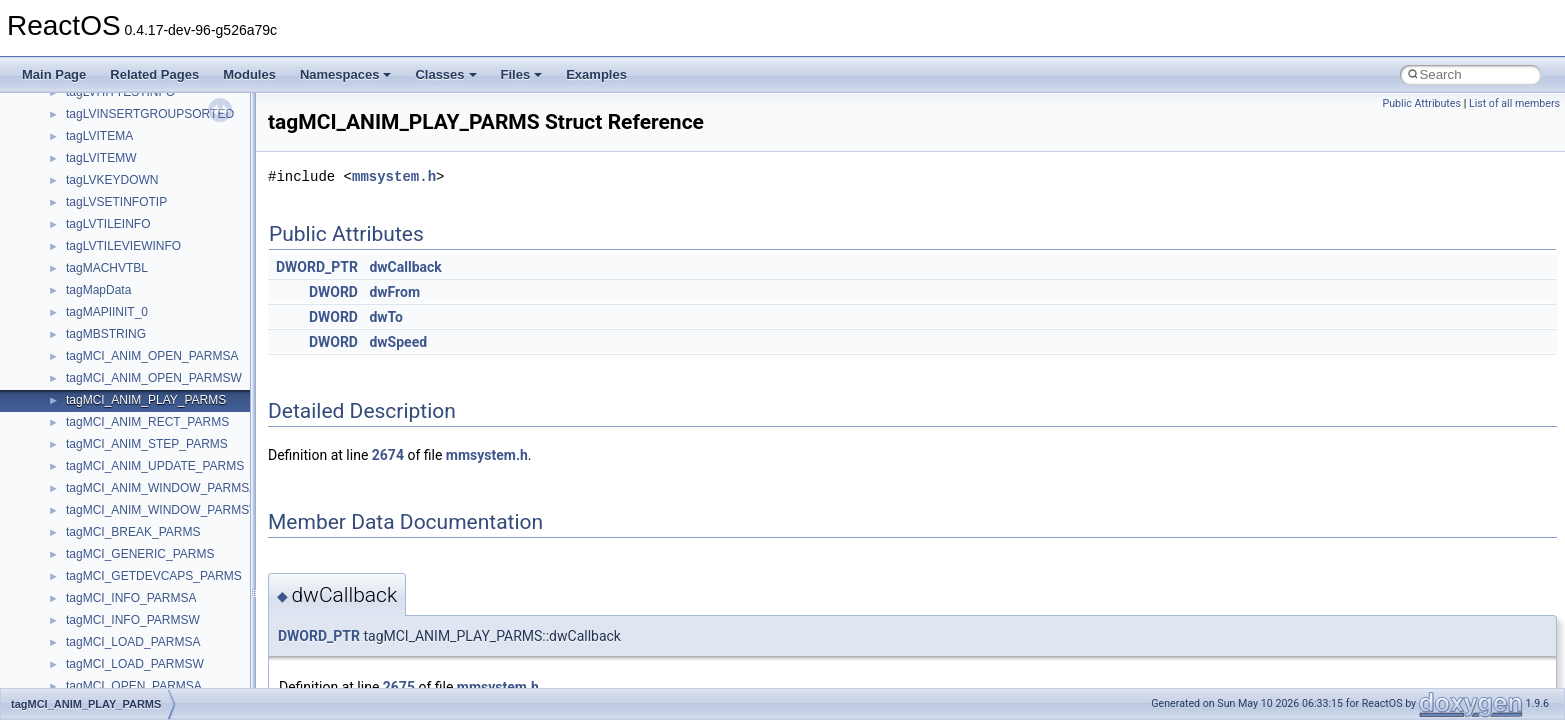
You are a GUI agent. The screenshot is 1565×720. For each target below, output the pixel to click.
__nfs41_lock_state (117, 209)
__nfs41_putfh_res (115, 627)
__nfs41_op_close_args (129, 407)
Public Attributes (1421, 103)
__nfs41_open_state (120, 517)
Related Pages (154, 74)
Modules (249, 74)
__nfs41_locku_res (116, 297)
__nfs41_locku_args (119, 275)
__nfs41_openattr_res (124, 561)
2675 (399, 687)
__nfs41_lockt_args (118, 231)
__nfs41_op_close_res (126, 429)
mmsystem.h (394, 176)
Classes (445, 74)
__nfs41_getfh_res (115, 99)
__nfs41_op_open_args (129, 451)
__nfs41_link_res (111, 143)
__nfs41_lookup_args (123, 319)
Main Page (54, 74)
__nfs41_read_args (117, 671)
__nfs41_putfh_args (119, 605)
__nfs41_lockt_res (114, 253)
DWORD (333, 292)
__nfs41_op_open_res (125, 473)
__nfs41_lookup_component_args (156, 341)
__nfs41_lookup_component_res (153, 363)
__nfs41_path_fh (110, 583)
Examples (596, 74)
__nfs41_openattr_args (127, 539)
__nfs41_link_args (114, 121)
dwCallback (405, 267)
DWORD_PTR (317, 267)
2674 (388, 455)
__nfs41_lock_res (113, 187)
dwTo (386, 317)
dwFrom (394, 292)
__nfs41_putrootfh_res (126, 649)
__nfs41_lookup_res (120, 385)
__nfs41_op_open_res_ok (135, 495)
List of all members (1514, 103)
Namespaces (346, 74)
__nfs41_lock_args (116, 165)
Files (522, 74)
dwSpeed (398, 342)
